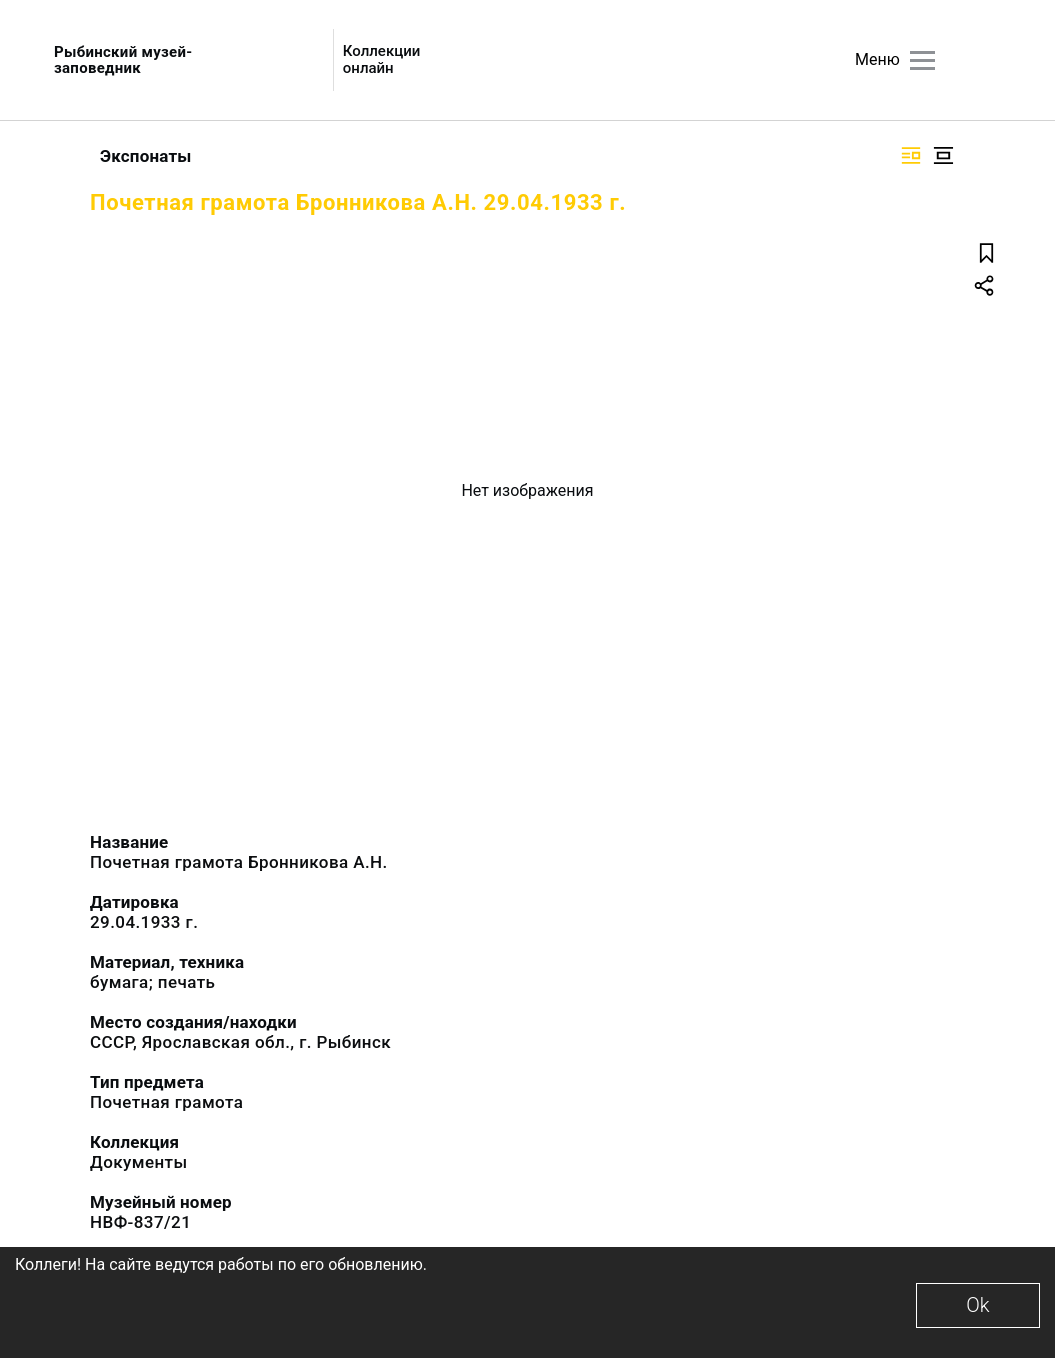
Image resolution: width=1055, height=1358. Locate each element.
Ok (977, 1305)
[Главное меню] (922, 60)
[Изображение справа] (911, 155)
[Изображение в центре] (943, 155)
